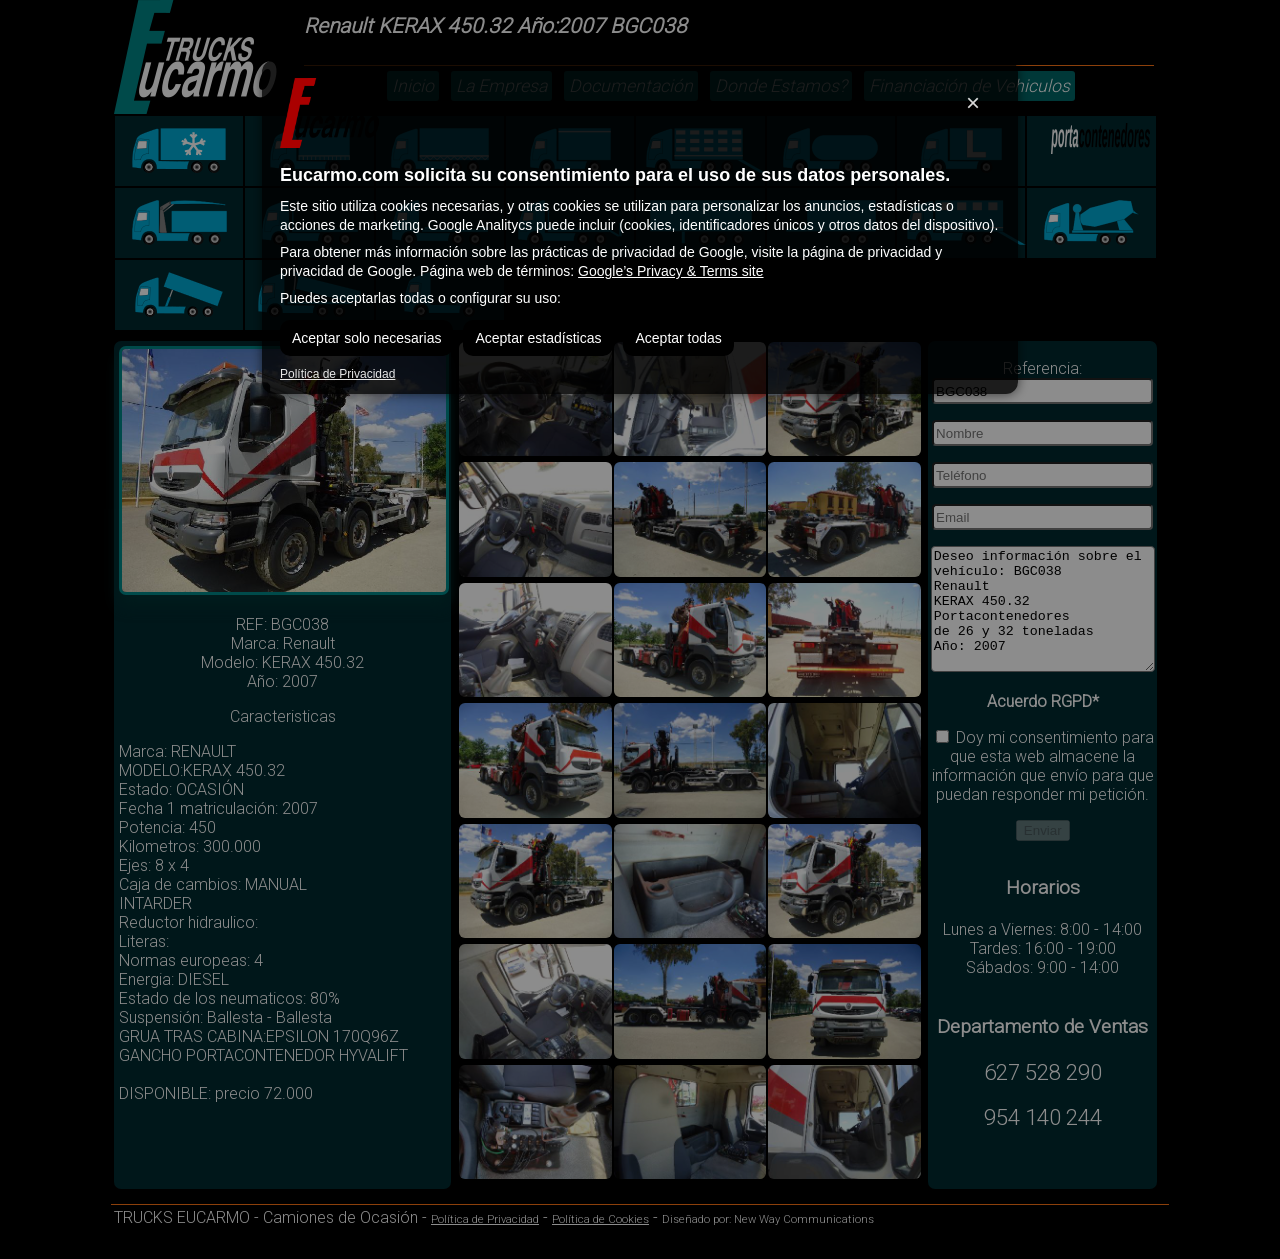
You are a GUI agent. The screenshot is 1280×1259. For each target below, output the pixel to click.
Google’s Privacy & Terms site (670, 271)
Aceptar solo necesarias (366, 338)
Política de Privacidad (337, 374)
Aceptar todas (678, 338)
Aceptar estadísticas (538, 338)
